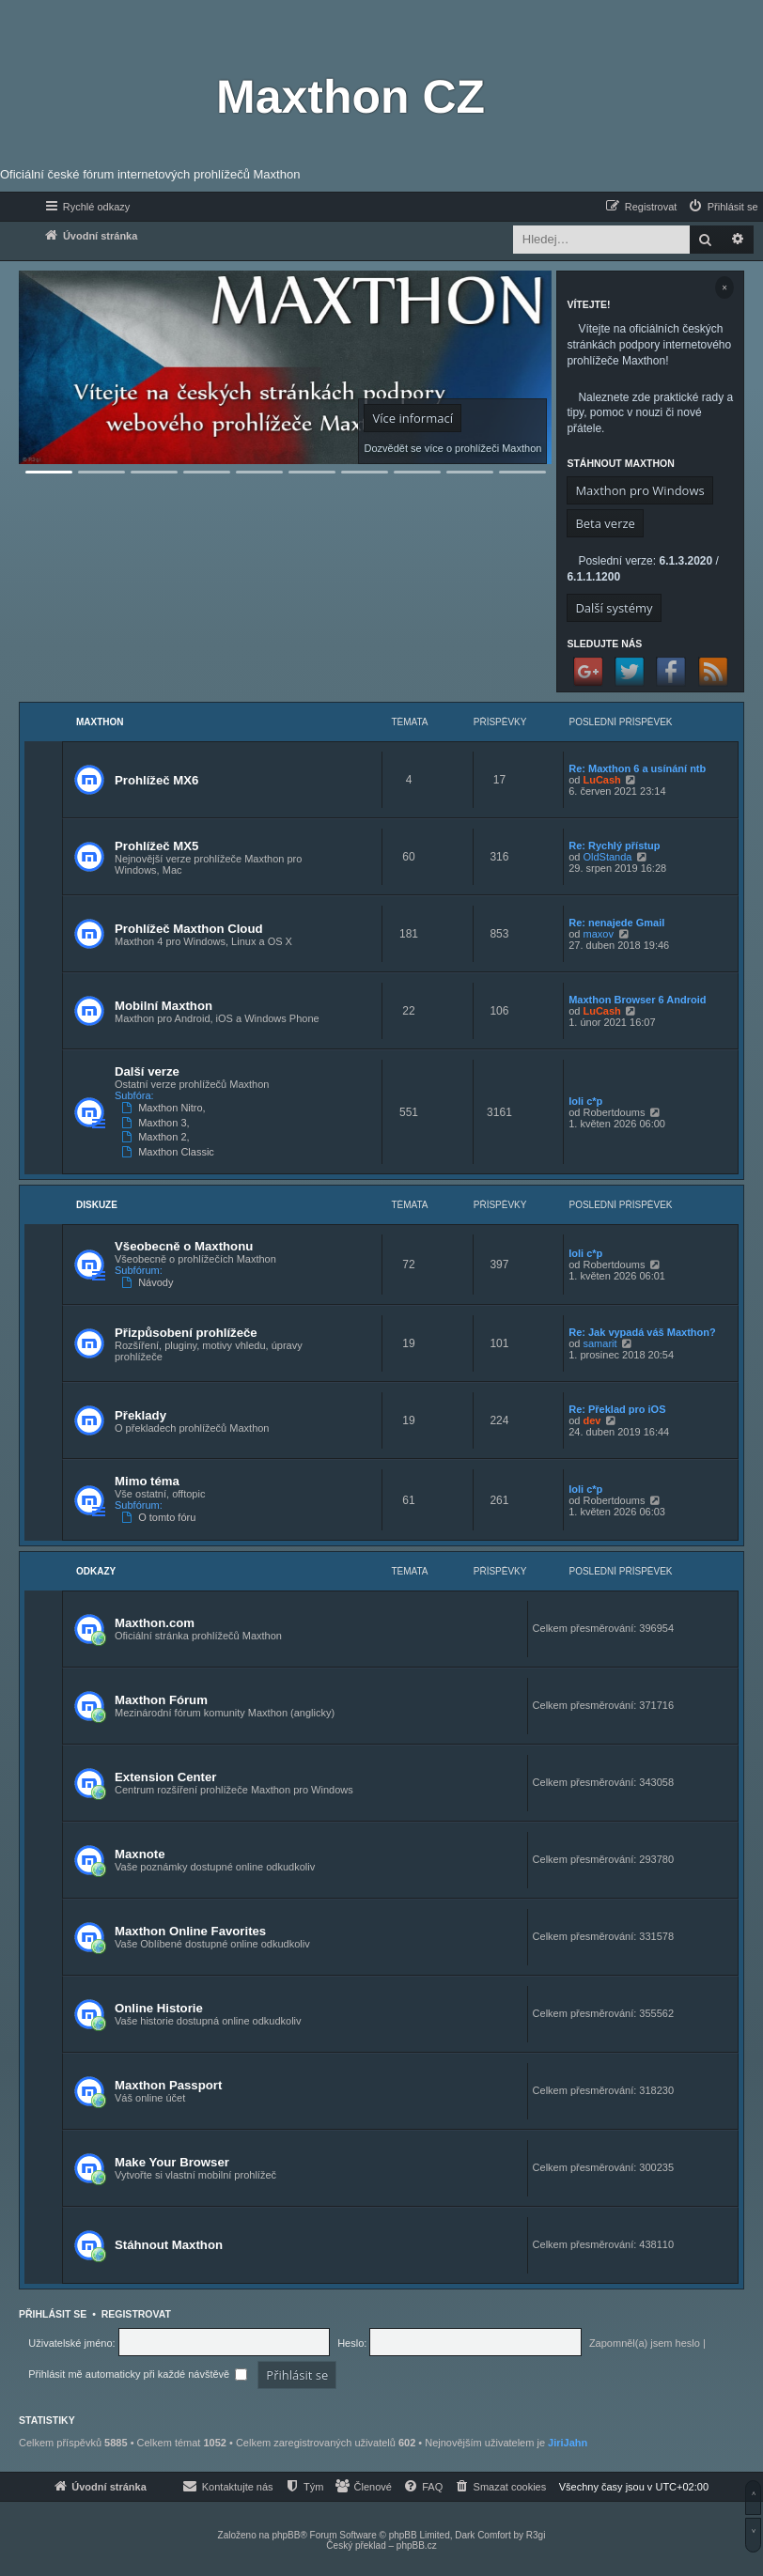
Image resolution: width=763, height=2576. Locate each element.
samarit (599, 1343)
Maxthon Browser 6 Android (637, 999)
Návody (149, 1282)
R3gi (536, 2535)
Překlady (140, 1415)
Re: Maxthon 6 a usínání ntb (637, 768)
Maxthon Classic (169, 1151)
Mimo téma (147, 1481)
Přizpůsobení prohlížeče (186, 1333)
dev (591, 1420)
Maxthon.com (155, 1623)
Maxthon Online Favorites (190, 1931)
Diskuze (96, 1205)
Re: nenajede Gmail (616, 922)
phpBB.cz (417, 2545)
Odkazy (96, 1571)
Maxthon (100, 722)
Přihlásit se (52, 2314)
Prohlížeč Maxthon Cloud (189, 929)
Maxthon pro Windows (639, 490)
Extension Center (165, 1777)
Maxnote (140, 1854)
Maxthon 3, (157, 1122)
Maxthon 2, (157, 1136)
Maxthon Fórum (161, 1700)
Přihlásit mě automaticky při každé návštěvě (137, 2374)
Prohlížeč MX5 (156, 846)
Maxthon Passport (168, 2085)
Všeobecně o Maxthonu (184, 1246)
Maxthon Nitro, (165, 1107)
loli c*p (585, 1101)
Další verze (147, 1071)
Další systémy (613, 607)
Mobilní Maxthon (163, 1006)
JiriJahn (567, 2442)
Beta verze (604, 523)
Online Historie (159, 2008)
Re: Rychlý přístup (614, 845)
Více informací (412, 418)
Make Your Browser (172, 2162)
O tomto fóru (160, 1517)
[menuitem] (722, 207)
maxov (598, 933)
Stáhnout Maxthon (169, 2245)
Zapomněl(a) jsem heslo (644, 2343)
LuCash (601, 779)
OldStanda (607, 856)
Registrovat (136, 2314)
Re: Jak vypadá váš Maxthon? (642, 1332)
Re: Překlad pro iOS (616, 1409)
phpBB (286, 2535)
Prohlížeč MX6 (156, 780)
